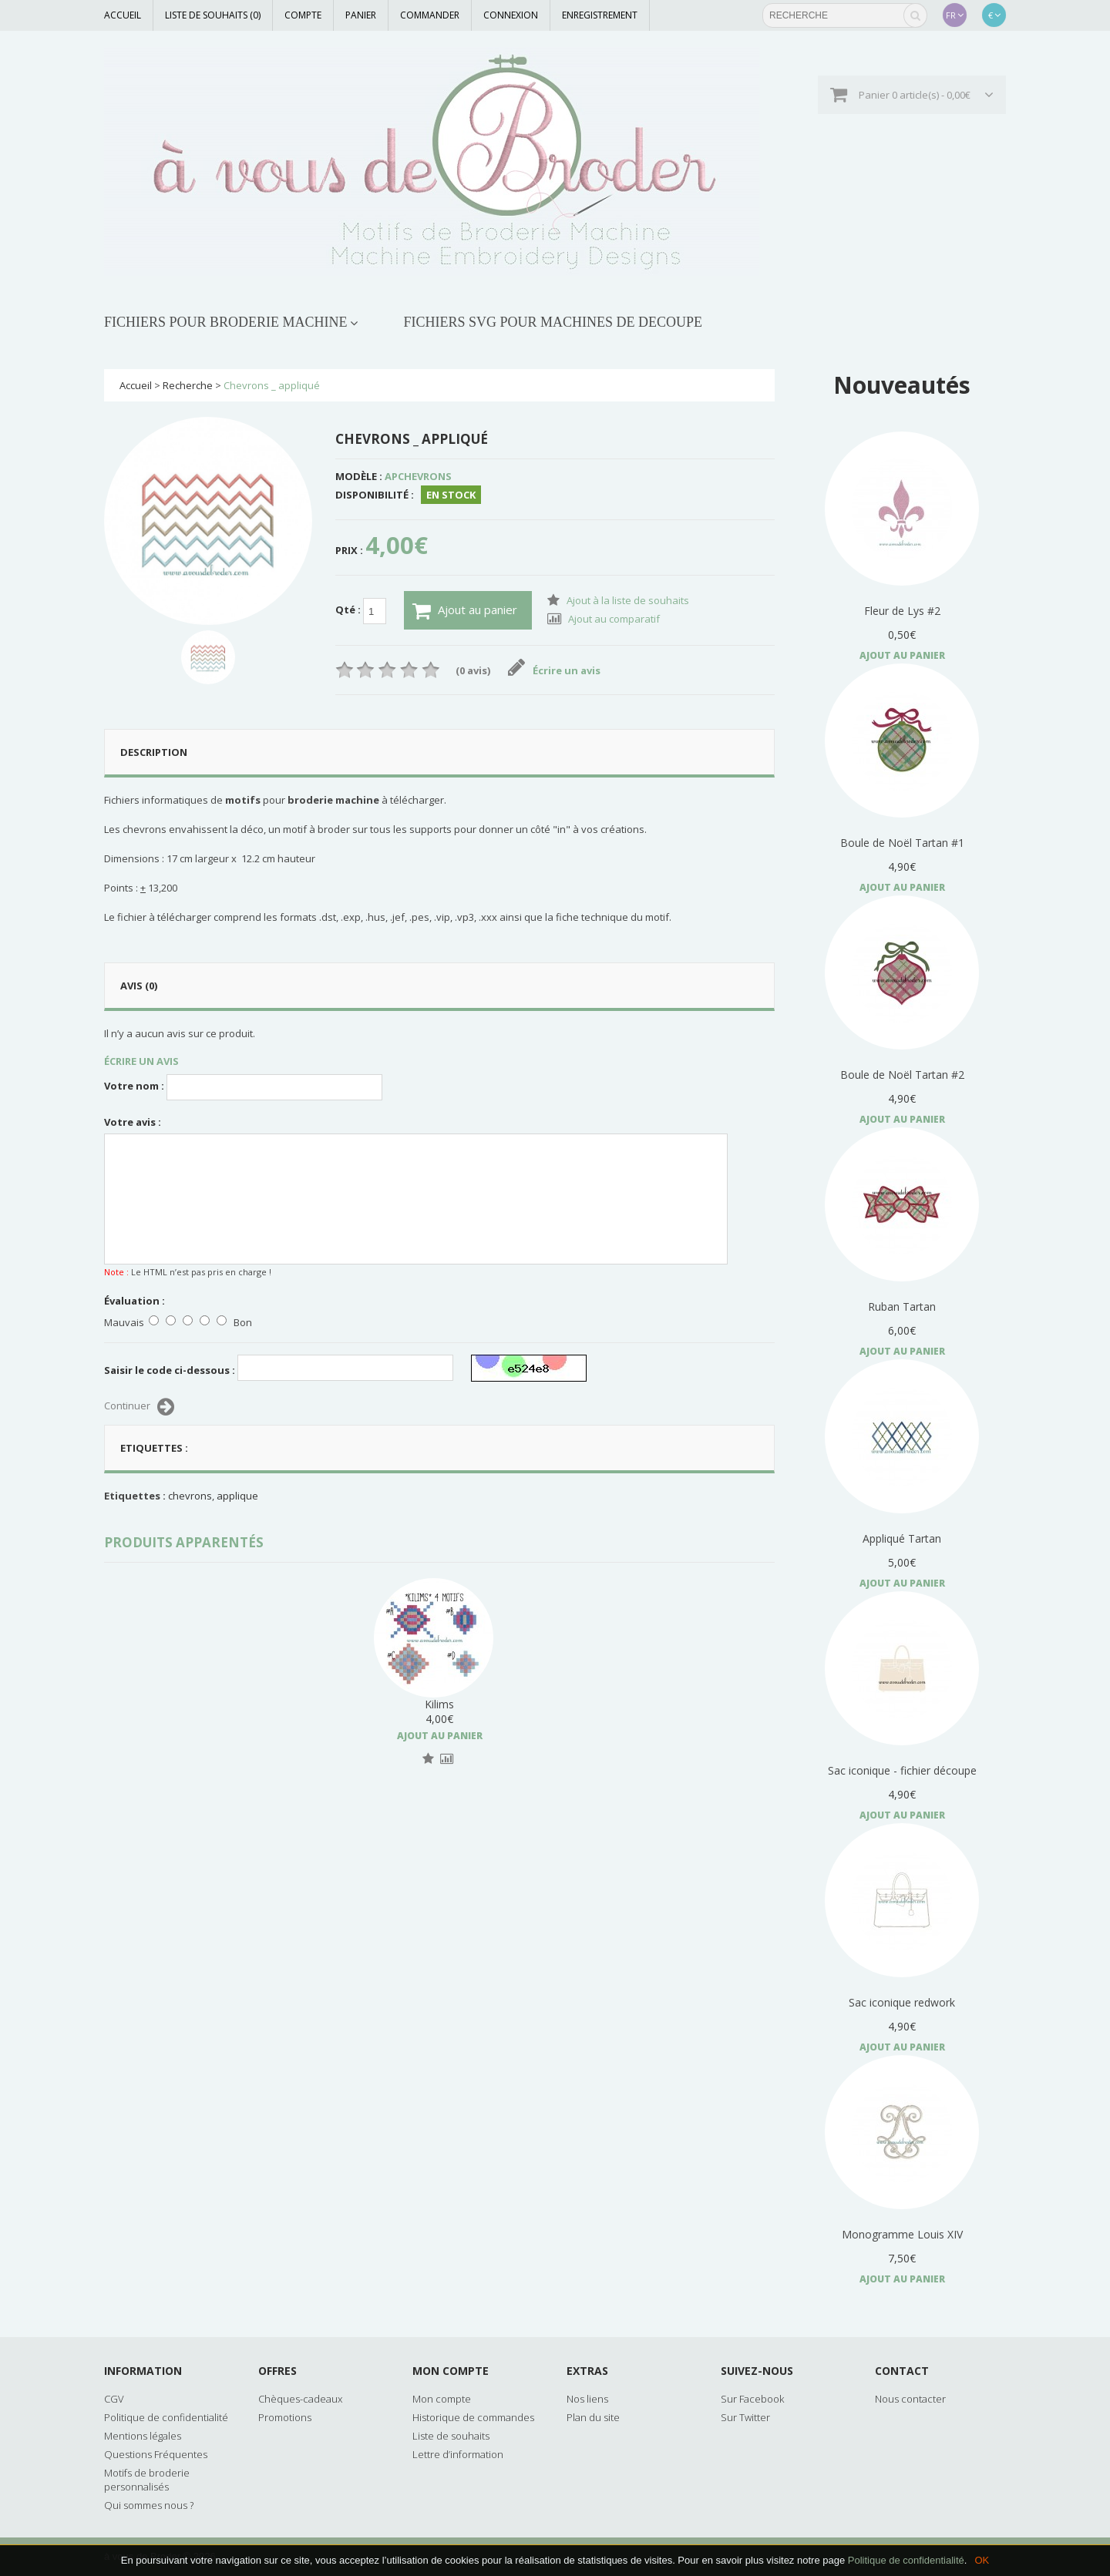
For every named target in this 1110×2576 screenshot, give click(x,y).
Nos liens (587, 2399)
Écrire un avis (554, 670)
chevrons (190, 1496)
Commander (429, 15)
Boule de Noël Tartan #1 (902, 842)
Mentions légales (142, 2436)
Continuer (139, 1407)
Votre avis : (132, 1122)
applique (237, 1496)
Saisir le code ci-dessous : (169, 1370)
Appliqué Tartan (902, 1538)
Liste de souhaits (450, 2436)
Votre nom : (134, 1086)
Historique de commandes (473, 2417)
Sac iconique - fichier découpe (902, 1770)
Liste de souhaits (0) (213, 15)
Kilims (439, 1704)
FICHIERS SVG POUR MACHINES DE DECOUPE (553, 322)
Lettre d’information (457, 2454)
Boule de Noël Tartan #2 (902, 1074)
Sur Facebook (752, 2399)
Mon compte (441, 2399)
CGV (114, 2399)
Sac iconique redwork (902, 2002)
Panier (360, 15)
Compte (302, 15)
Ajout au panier (464, 611)
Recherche (188, 385)
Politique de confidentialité (906, 2560)
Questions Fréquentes (155, 2454)
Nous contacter (910, 2399)
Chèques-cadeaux (300, 2399)
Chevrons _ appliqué (272, 385)
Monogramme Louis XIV (902, 2234)
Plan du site (593, 2417)
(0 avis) (473, 670)
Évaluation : (134, 1301)
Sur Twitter (745, 2417)
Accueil (122, 15)
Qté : (360, 611)
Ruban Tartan (902, 1306)
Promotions (284, 2417)
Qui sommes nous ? (148, 2505)
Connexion (510, 15)
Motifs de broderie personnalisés (147, 2480)
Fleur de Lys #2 (902, 610)
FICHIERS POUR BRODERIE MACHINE (226, 322)
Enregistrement (599, 15)
